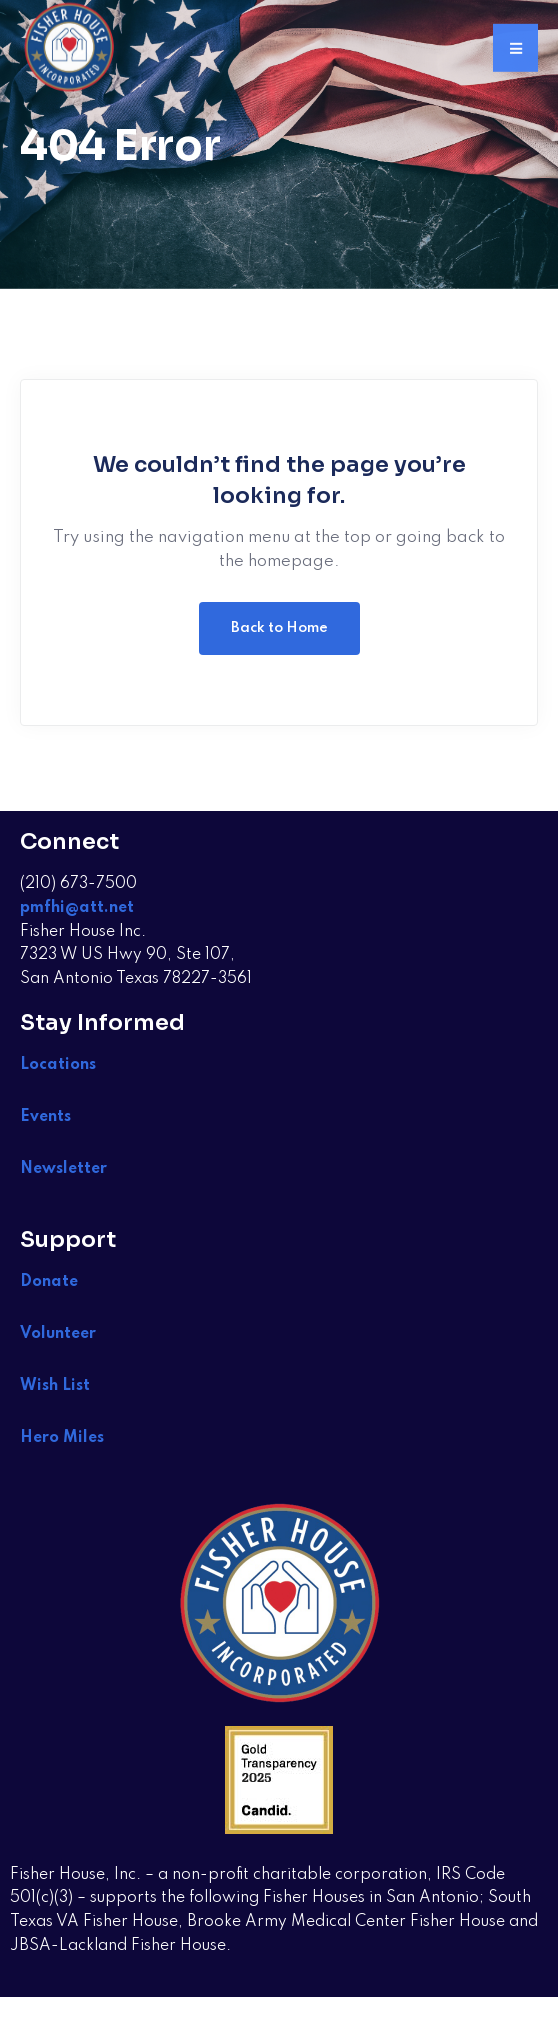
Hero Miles (62, 1438)
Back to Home (279, 628)
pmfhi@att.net (77, 908)
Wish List (57, 1386)
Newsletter (63, 1169)
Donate (49, 1282)
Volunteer (58, 1334)
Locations (58, 1065)
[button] (515, 46)
